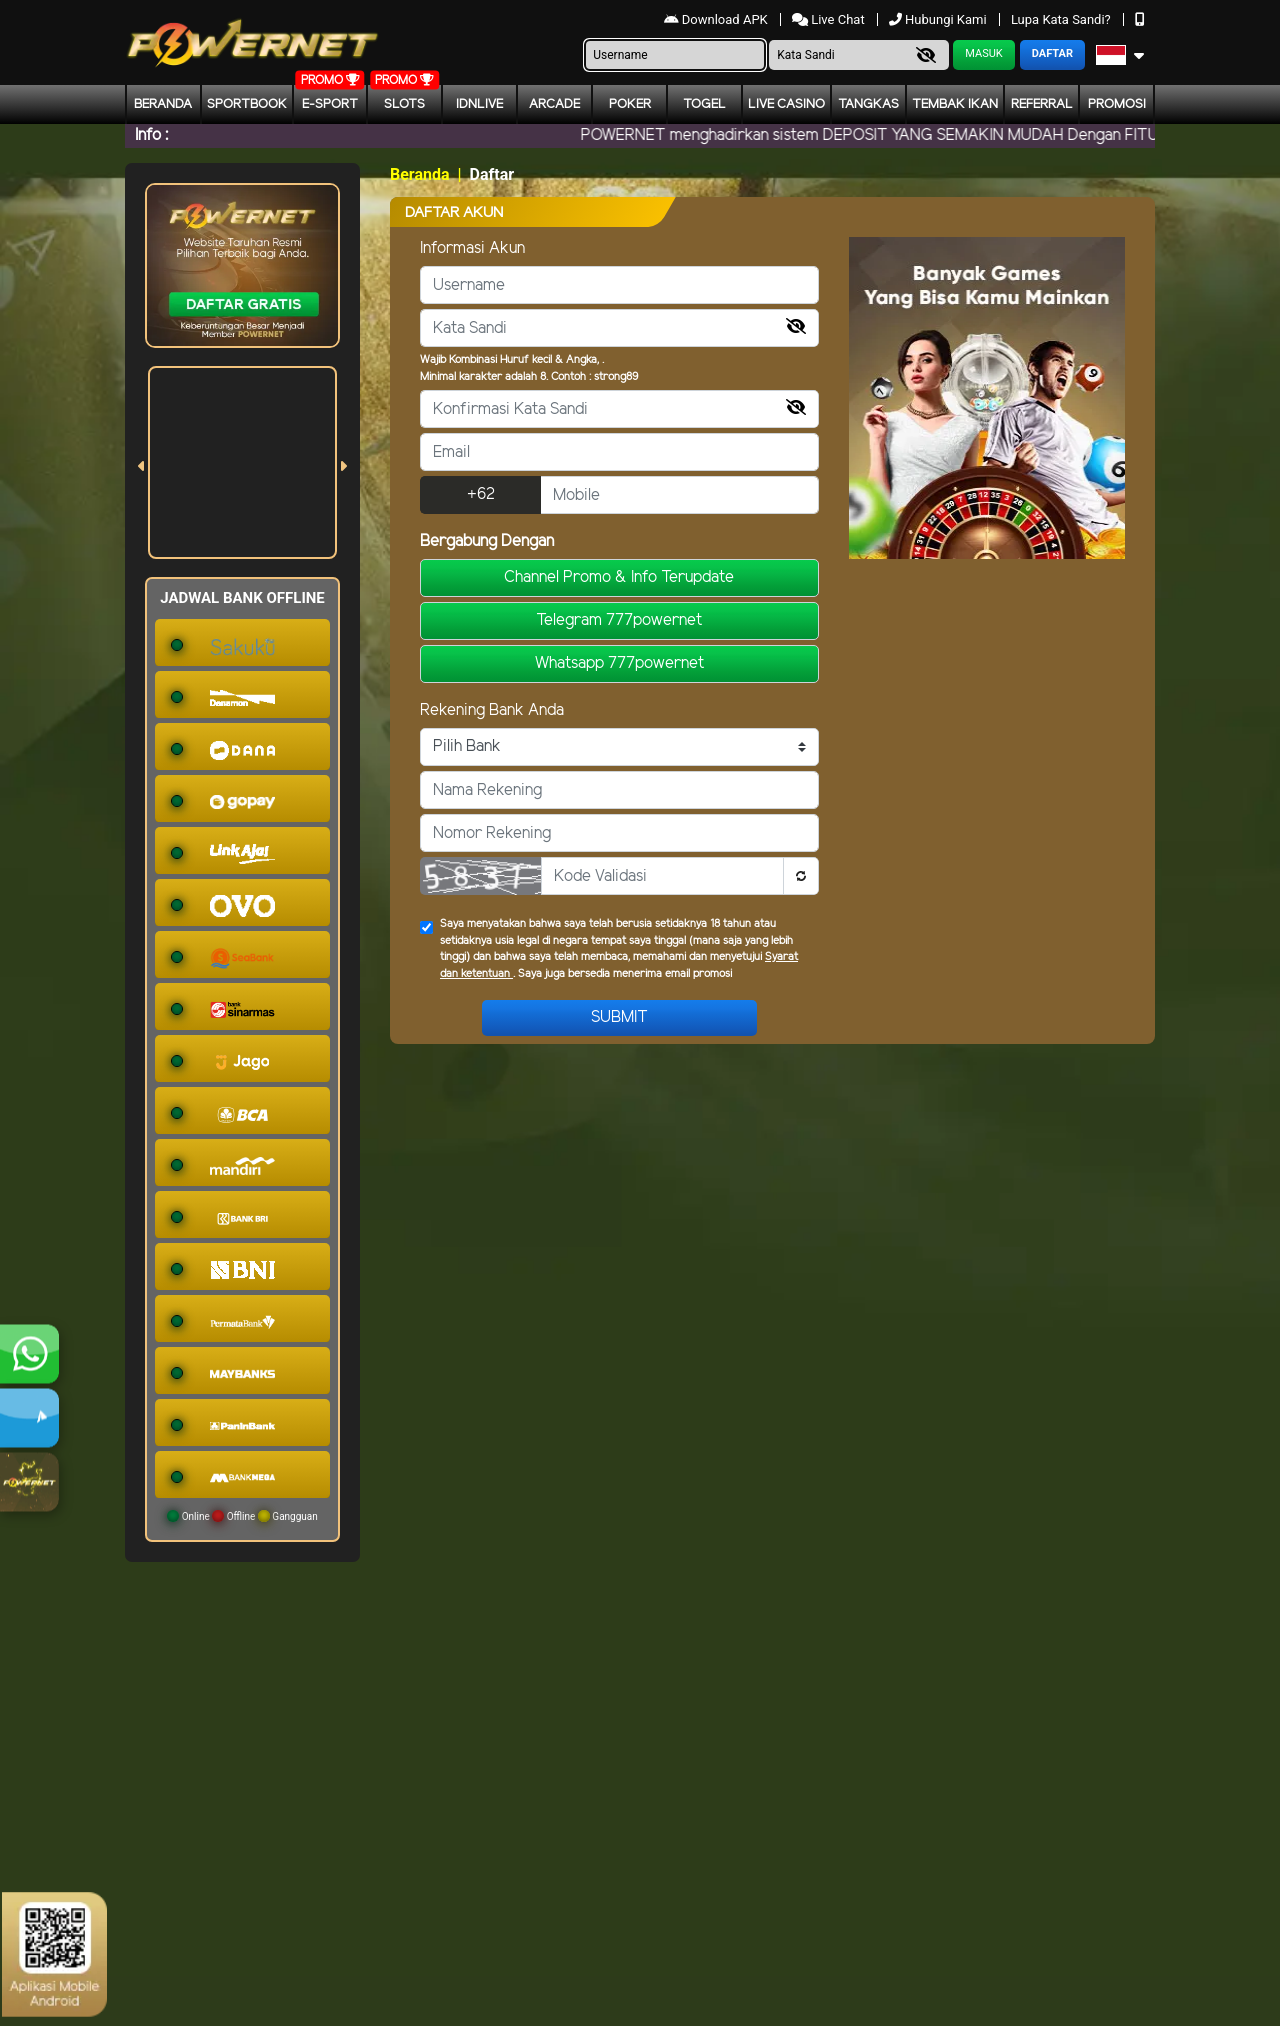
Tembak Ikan (955, 104)
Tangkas (868, 104)
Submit (619, 1017)
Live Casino (786, 104)
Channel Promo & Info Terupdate (619, 577)
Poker (630, 104)
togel (704, 104)
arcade (554, 104)
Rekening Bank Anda (492, 710)
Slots (404, 104)
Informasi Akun (472, 248)
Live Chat (830, 19)
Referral (1042, 104)
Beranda (163, 104)
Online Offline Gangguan (242, 1516)
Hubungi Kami (939, 19)
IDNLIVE (479, 104)
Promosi (1117, 104)
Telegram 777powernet (619, 620)
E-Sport (330, 104)
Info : (151, 135)
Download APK (717, 19)
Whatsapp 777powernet (619, 663)
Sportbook (247, 104)
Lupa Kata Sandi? (1062, 19)
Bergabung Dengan (487, 541)
